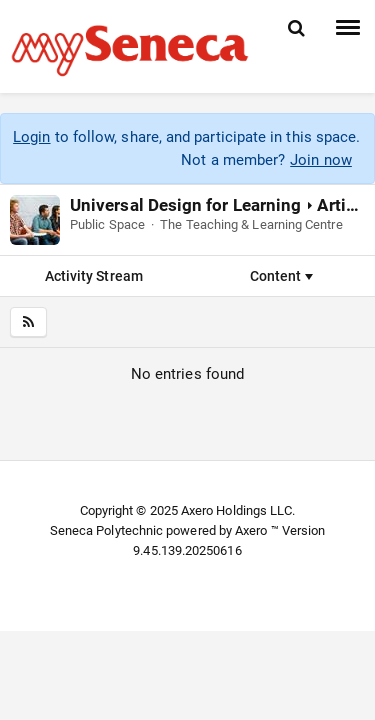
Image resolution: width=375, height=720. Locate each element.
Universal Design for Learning (185, 205)
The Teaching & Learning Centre (251, 224)
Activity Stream (94, 276)
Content (281, 276)
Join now (321, 160)
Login (31, 137)
